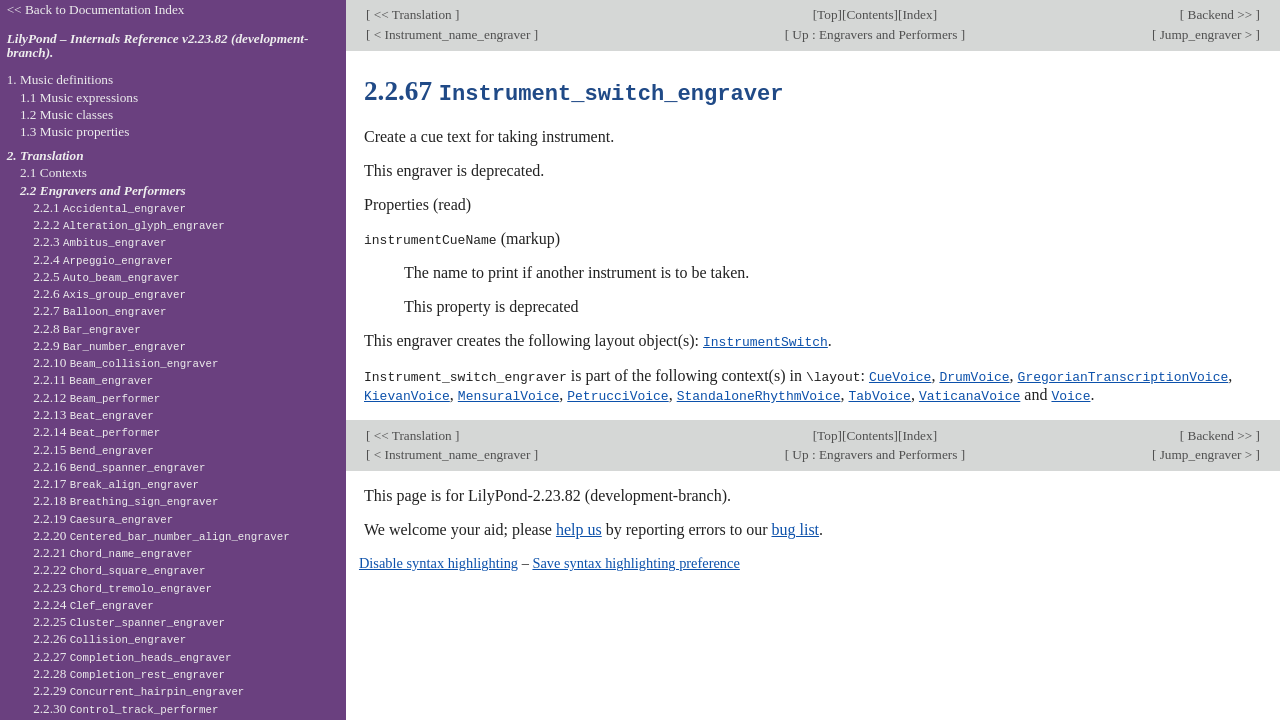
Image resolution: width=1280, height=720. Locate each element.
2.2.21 (112, 552)
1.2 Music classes (66, 114)
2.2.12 (96, 397)
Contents (869, 14)
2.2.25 (129, 621)
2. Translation (45, 155)
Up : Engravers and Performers (875, 34)
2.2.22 (119, 569)
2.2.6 (109, 293)
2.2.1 (109, 207)
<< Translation (412, 14)
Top (827, 14)
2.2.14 (96, 431)
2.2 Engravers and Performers (103, 190)
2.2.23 (122, 587)
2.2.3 (99, 241)
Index (917, 14)
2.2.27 (132, 656)
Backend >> (1219, 14)
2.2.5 (106, 276)
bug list (795, 526)
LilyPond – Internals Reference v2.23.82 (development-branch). (158, 46)
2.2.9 (109, 345)
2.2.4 (103, 259)
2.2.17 (116, 483)
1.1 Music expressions (79, 97)
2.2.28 (129, 673)
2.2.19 (103, 518)
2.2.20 (161, 535)
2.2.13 (93, 414)
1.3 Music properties (74, 131)
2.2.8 (87, 328)
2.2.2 (129, 224)
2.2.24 (93, 604)
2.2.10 (125, 362)
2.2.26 (109, 638)
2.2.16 (119, 466)
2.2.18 (125, 500)
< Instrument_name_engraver (451, 34)
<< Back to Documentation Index (96, 9)
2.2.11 (93, 379)
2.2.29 (138, 690)
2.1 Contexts (53, 172)
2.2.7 (99, 310)
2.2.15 (93, 449)
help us (579, 526)
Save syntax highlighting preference (635, 560)
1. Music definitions (60, 79)
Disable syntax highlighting (438, 560)
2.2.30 (125, 708)
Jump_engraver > (1205, 34)
